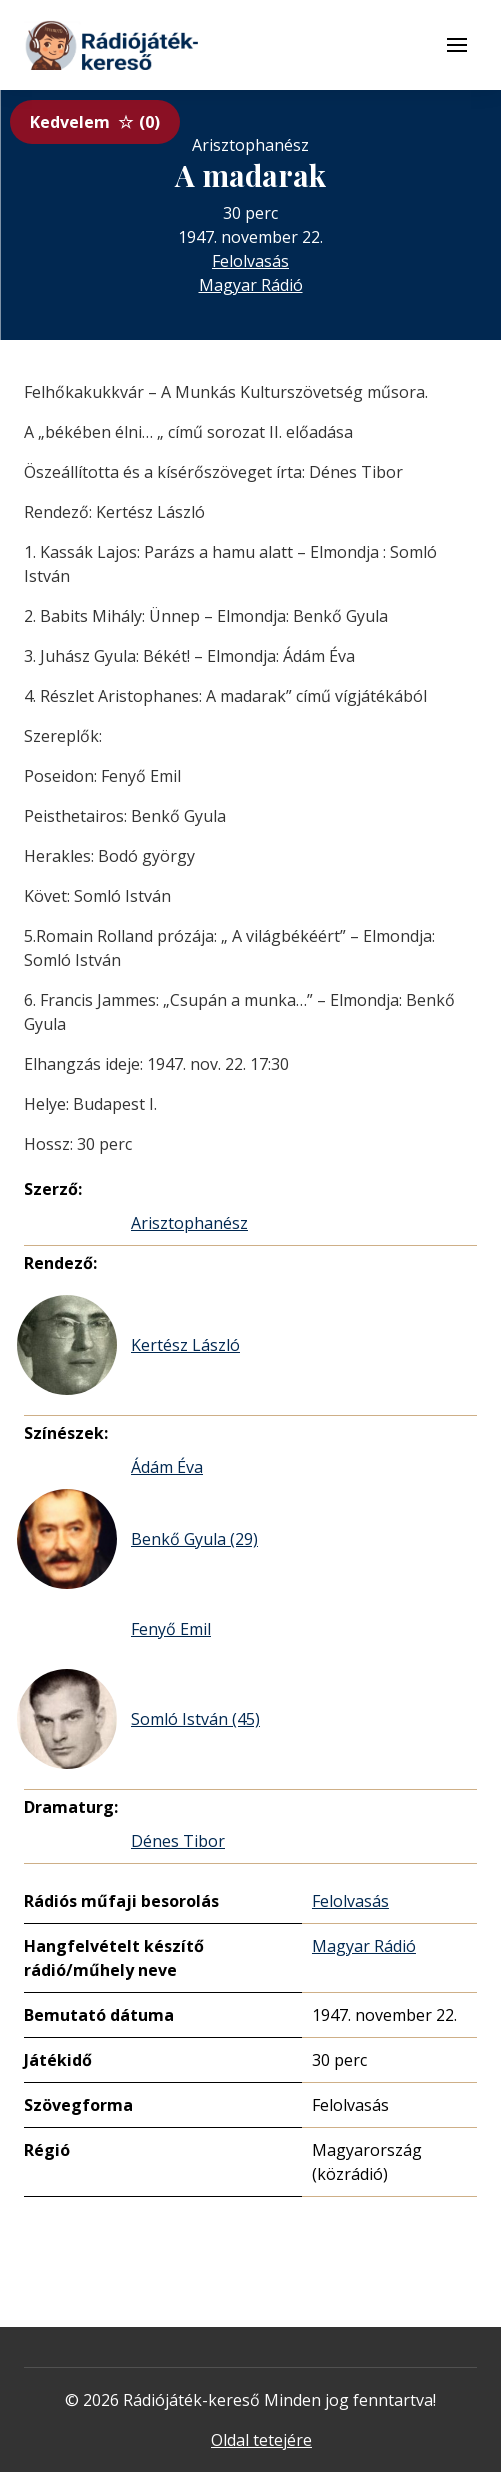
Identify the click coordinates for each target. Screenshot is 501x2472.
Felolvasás (250, 261)
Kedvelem (95, 122)
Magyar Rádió (251, 285)
